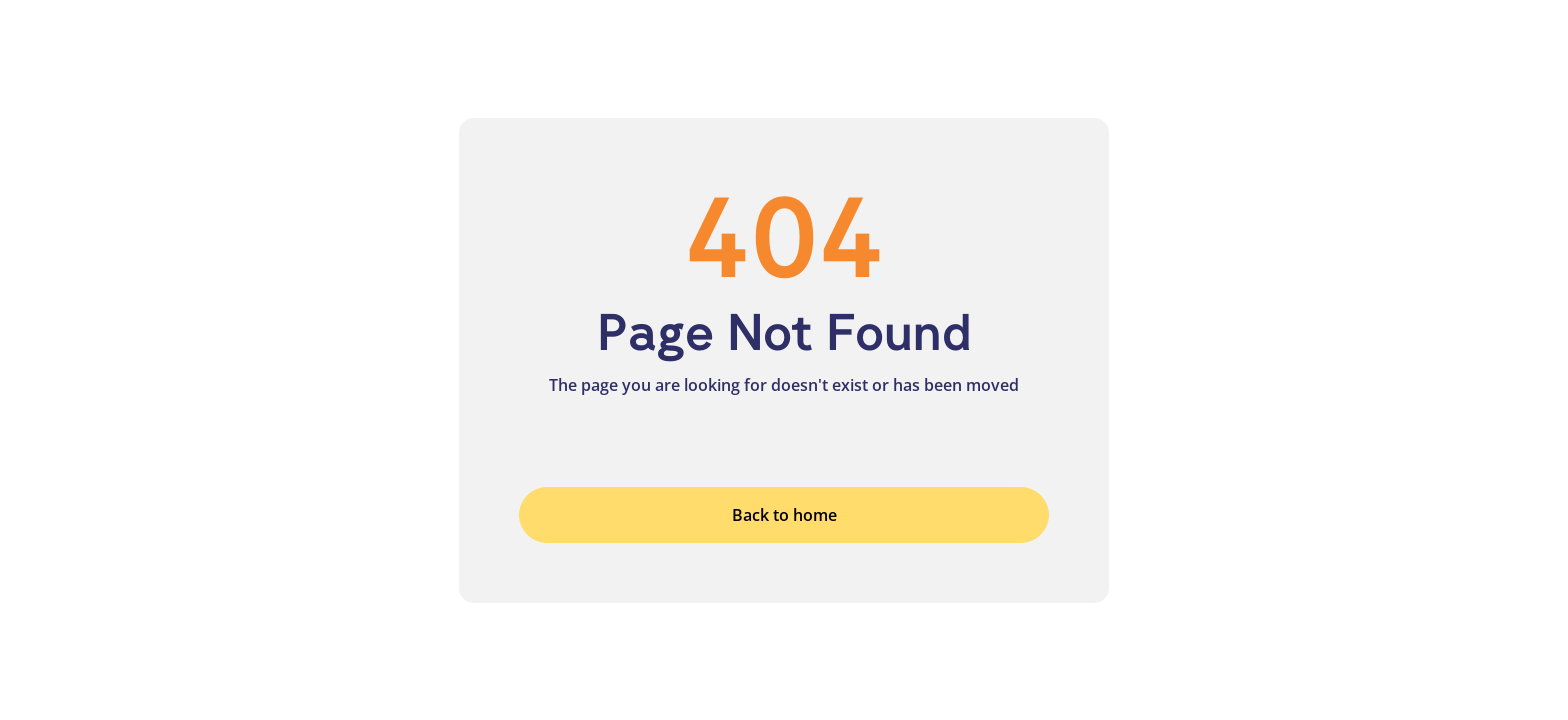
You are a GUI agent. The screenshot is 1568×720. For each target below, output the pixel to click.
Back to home (784, 515)
